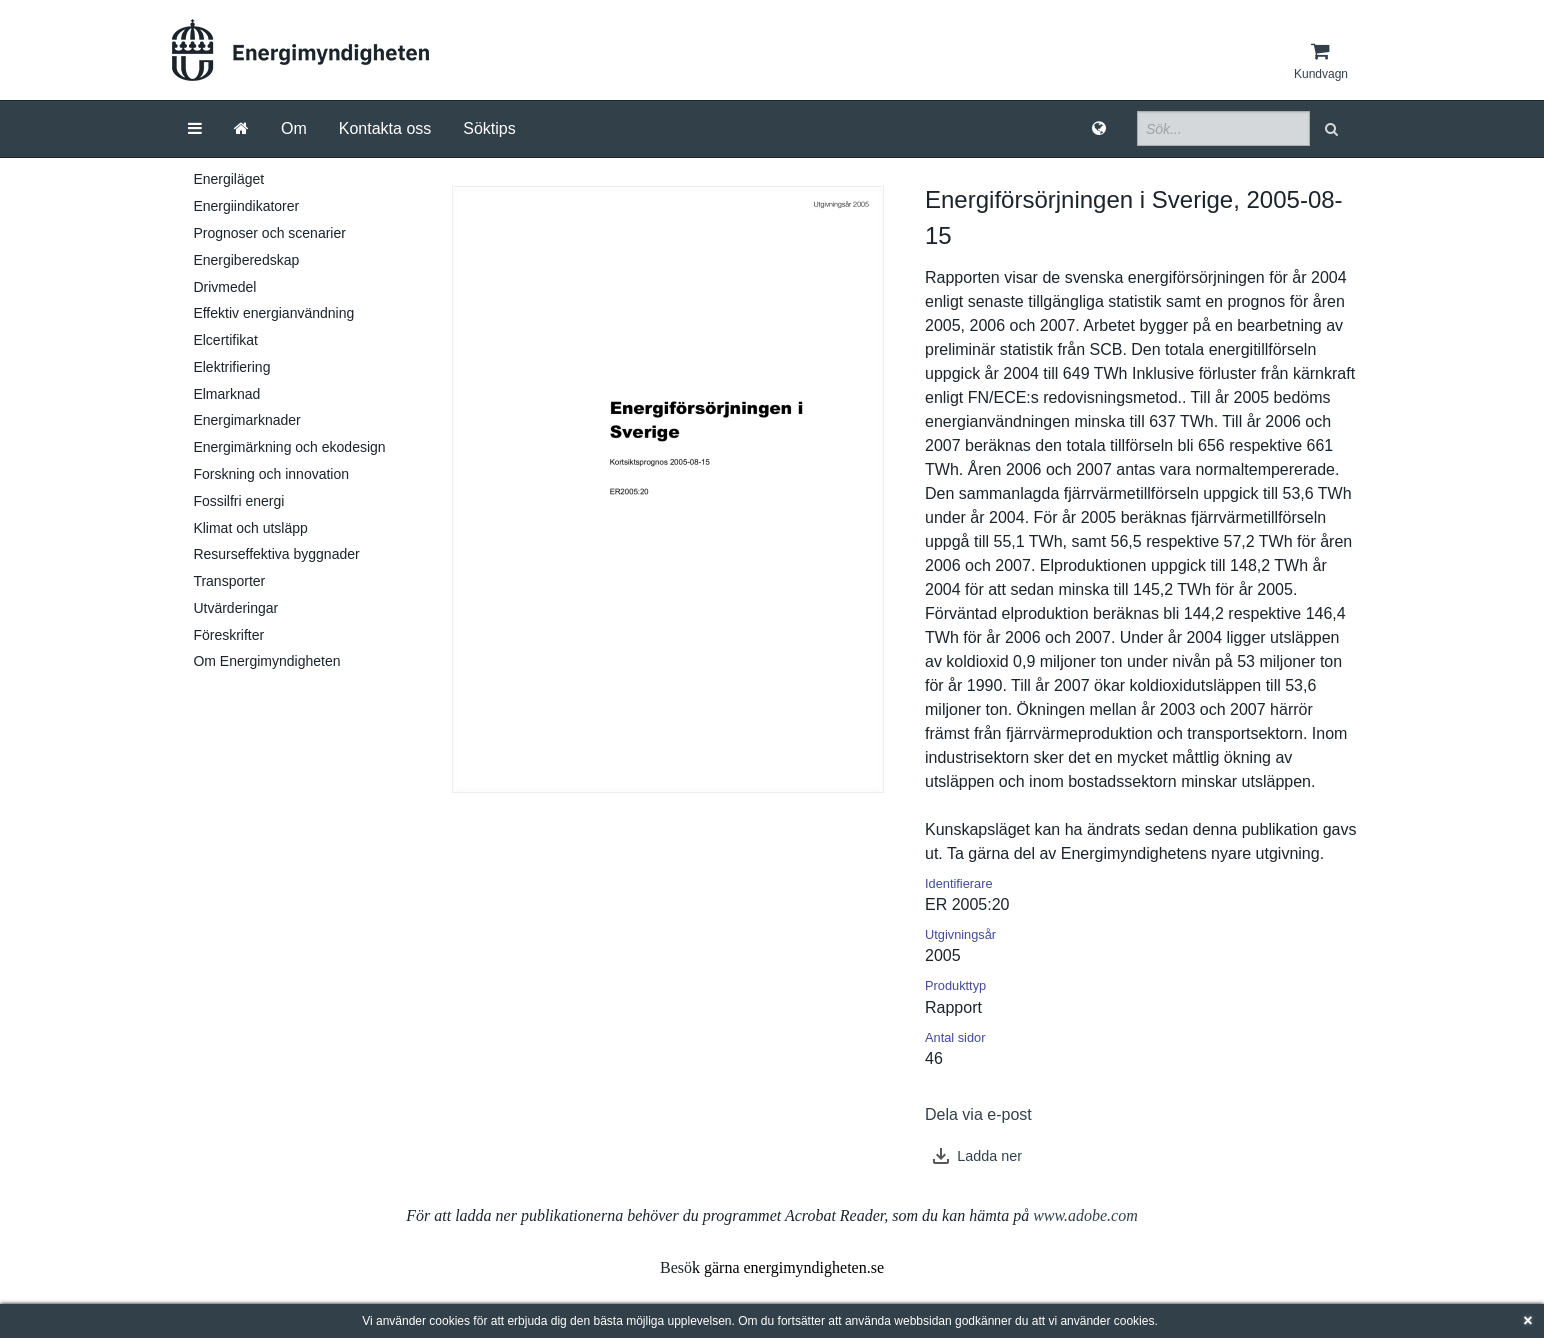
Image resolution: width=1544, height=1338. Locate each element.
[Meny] (195, 129)
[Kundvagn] (1321, 61)
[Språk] (1099, 129)
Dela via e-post (978, 1114)
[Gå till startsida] (241, 129)
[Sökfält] (1223, 128)
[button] (1333, 128)
